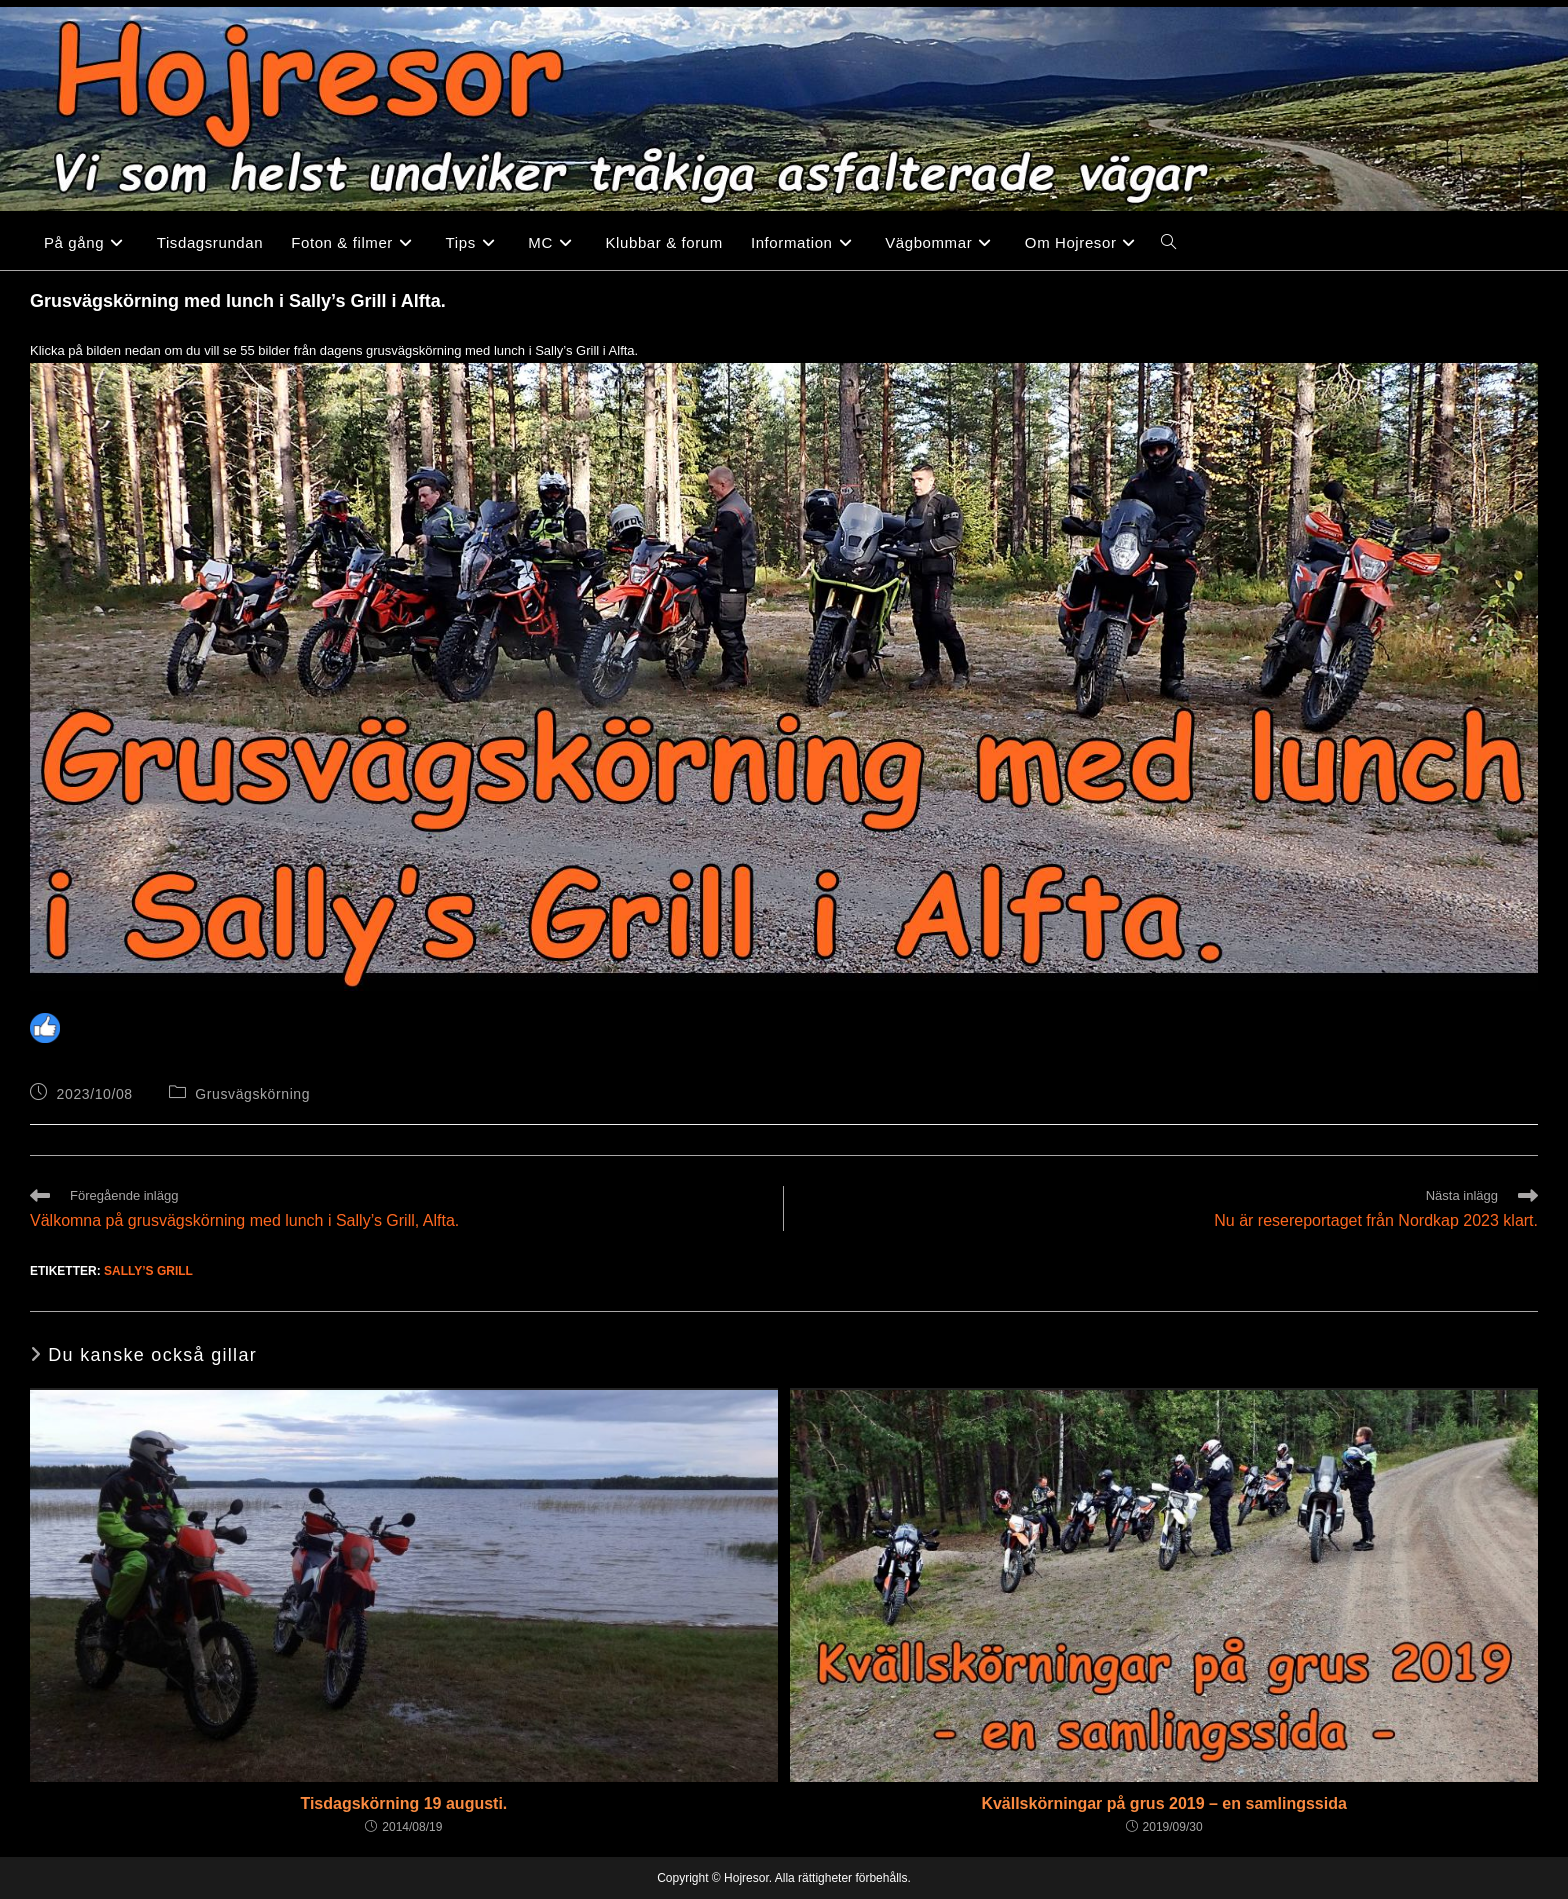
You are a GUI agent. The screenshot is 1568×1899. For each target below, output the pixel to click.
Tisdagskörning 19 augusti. (403, 1803)
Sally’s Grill (148, 1271)
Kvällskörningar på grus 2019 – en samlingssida (1163, 1803)
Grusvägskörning (252, 1094)
